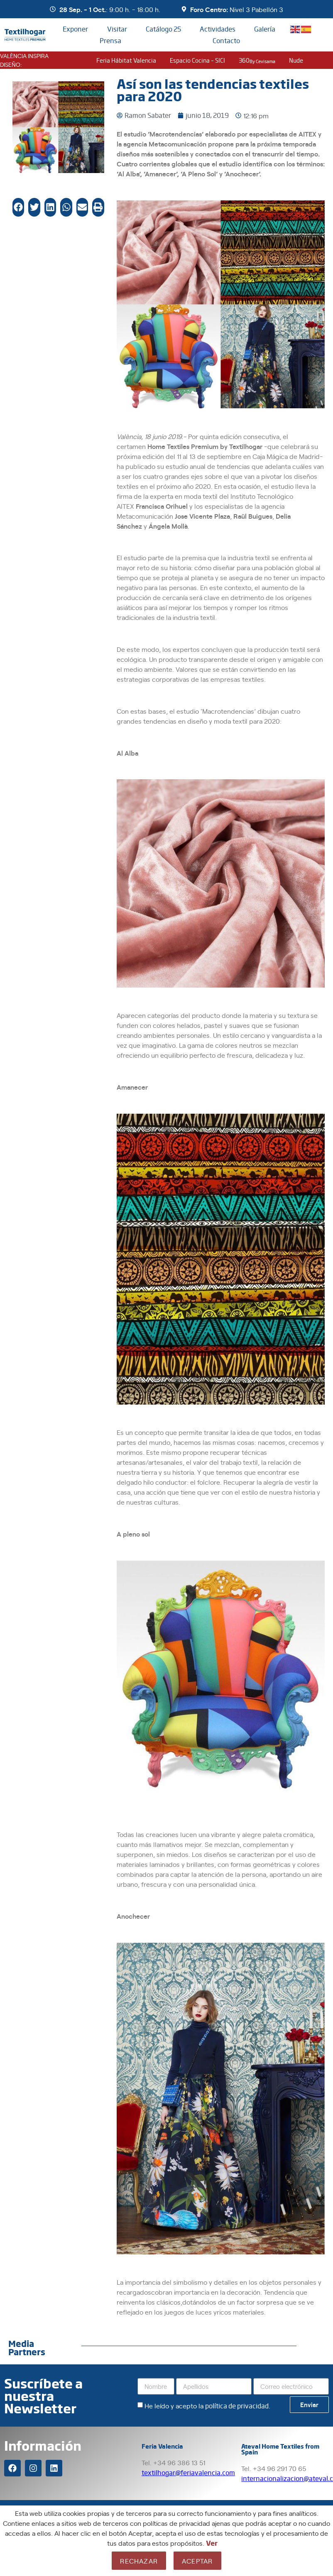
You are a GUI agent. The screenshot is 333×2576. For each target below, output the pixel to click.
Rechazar (139, 2560)
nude (296, 60)
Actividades (217, 29)
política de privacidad (237, 2405)
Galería (264, 29)
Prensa (110, 40)
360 (257, 60)
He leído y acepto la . (207, 2405)
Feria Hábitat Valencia (126, 60)
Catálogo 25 (163, 29)
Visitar (117, 29)
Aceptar (197, 2560)
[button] (18, 207)
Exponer (75, 29)
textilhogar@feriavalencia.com (188, 2472)
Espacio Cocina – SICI (197, 60)
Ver (212, 2543)
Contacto (226, 40)
